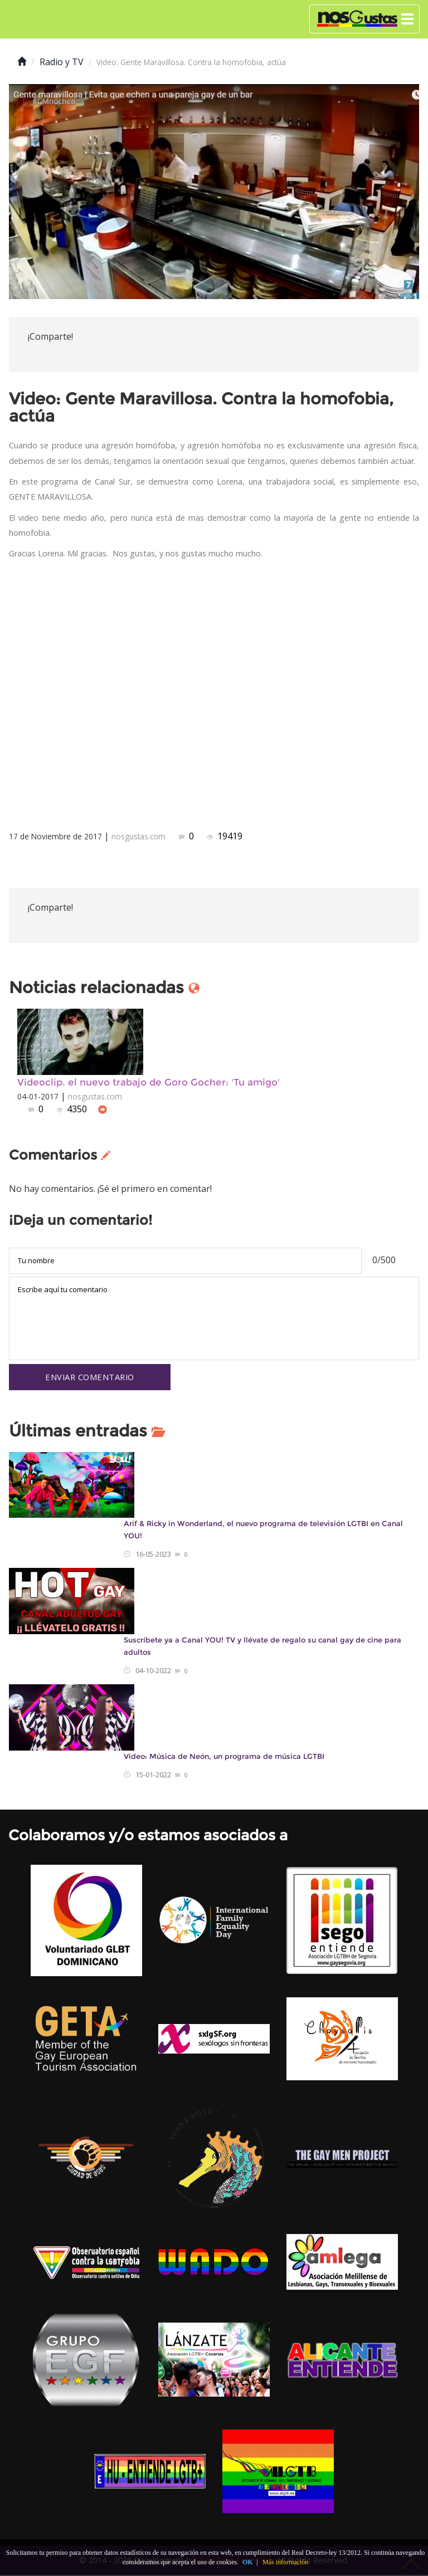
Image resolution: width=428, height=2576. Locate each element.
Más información (285, 2562)
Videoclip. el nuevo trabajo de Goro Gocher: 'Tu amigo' (148, 1082)
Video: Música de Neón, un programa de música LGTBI (224, 1757)
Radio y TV (62, 62)
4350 (73, 1109)
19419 (224, 836)
